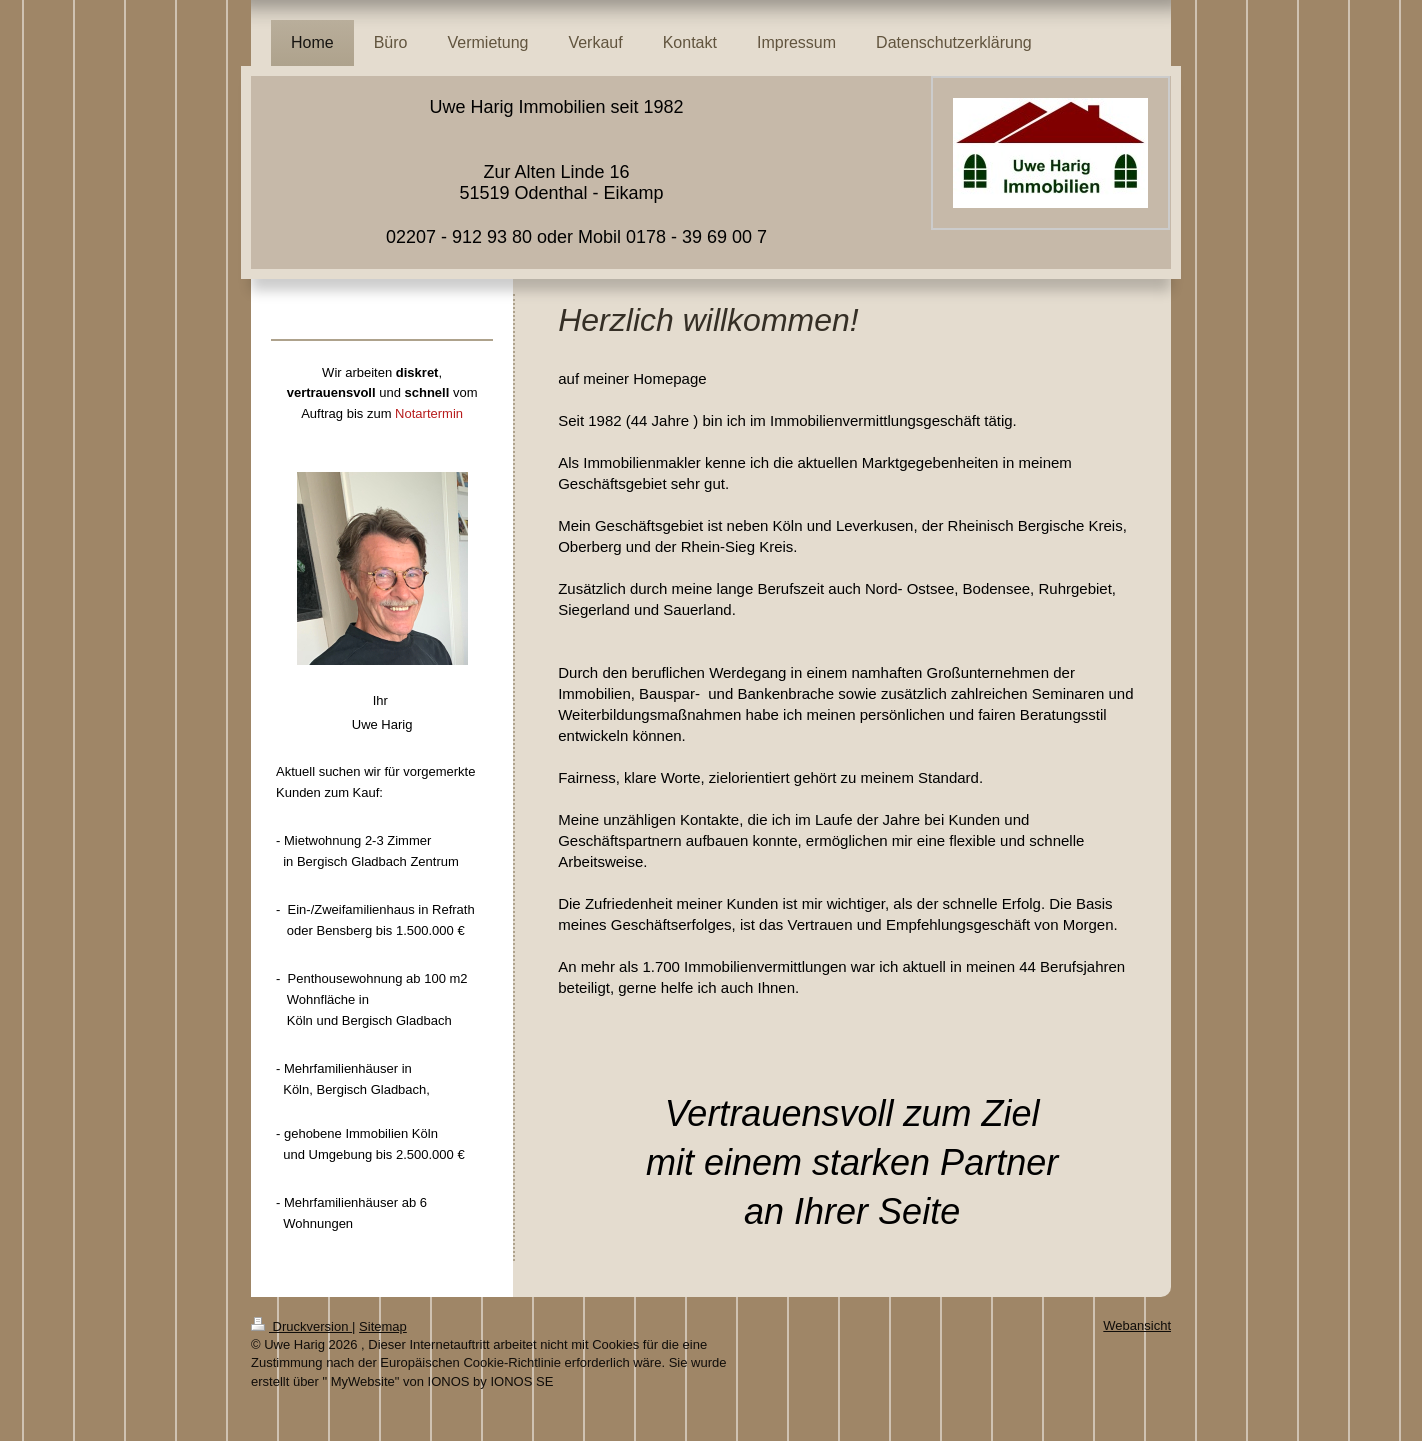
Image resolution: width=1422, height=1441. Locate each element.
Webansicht (1137, 1325)
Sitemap (383, 1326)
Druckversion (301, 1326)
